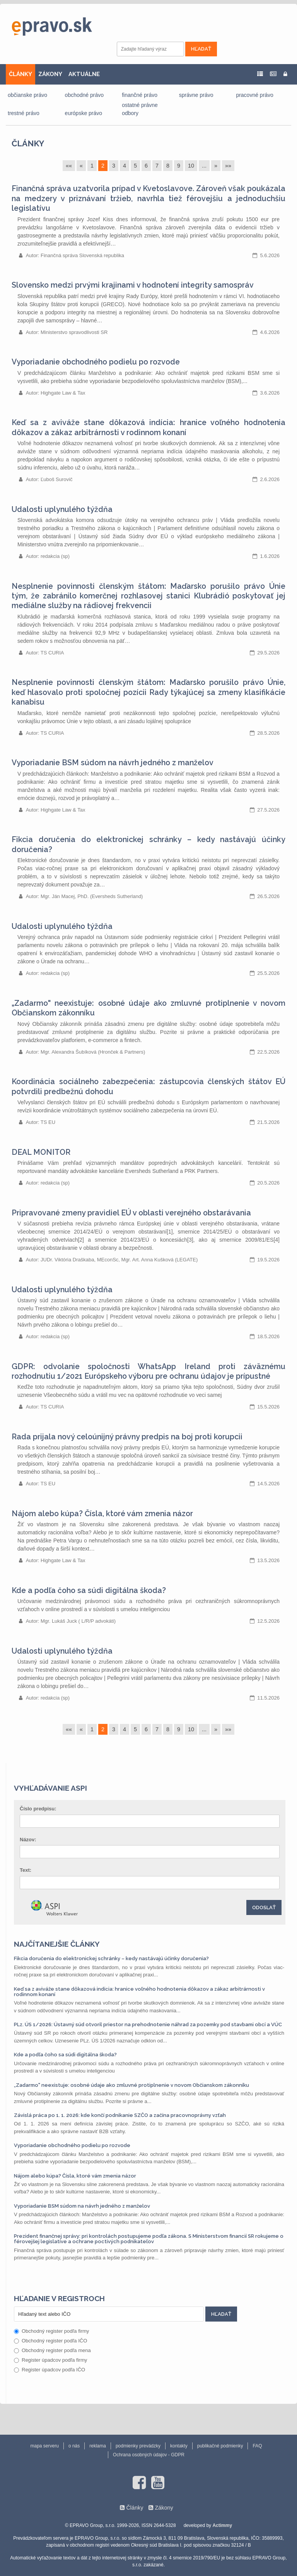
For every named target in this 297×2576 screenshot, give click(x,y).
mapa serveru (45, 2446)
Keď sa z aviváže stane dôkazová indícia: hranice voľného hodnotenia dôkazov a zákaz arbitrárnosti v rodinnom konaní (139, 1991)
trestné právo (23, 113)
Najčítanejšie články (57, 1944)
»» (228, 166)
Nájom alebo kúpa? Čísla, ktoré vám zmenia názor (102, 1513)
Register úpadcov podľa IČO (49, 2370)
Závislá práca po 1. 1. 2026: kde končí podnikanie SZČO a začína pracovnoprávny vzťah (120, 2115)
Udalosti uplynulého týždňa (62, 509)
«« (69, 166)
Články (28, 143)
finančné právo (139, 95)
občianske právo (27, 95)
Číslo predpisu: (38, 1809)
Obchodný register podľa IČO (50, 2341)
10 (191, 166)
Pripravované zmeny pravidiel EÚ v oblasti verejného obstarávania (131, 1212)
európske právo (83, 113)
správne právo (196, 95)
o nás (74, 2446)
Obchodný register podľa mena (52, 2350)
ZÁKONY (50, 74)
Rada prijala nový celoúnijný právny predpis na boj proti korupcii (127, 1436)
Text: (25, 1870)
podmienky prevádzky (138, 2446)
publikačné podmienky (220, 2446)
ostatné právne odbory (140, 109)
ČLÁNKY (20, 74)
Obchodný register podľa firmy (51, 2331)
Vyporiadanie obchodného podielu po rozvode (96, 362)
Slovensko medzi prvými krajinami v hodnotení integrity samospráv (133, 285)
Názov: (28, 1839)
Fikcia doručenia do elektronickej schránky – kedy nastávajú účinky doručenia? (111, 1958)
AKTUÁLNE (84, 74)
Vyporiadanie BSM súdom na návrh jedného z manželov (112, 762)
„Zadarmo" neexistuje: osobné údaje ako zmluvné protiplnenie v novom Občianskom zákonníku (131, 2085)
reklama (97, 2446)
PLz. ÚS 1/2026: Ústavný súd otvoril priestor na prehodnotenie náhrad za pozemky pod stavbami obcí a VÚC (148, 2024)
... (204, 166)
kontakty (179, 2446)
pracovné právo (254, 95)
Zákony (164, 2508)
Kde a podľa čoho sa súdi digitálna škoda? (89, 1590)
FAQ (257, 2446)
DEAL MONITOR (41, 1152)
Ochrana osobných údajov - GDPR (148, 2454)
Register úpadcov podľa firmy (50, 2360)
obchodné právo (84, 95)
